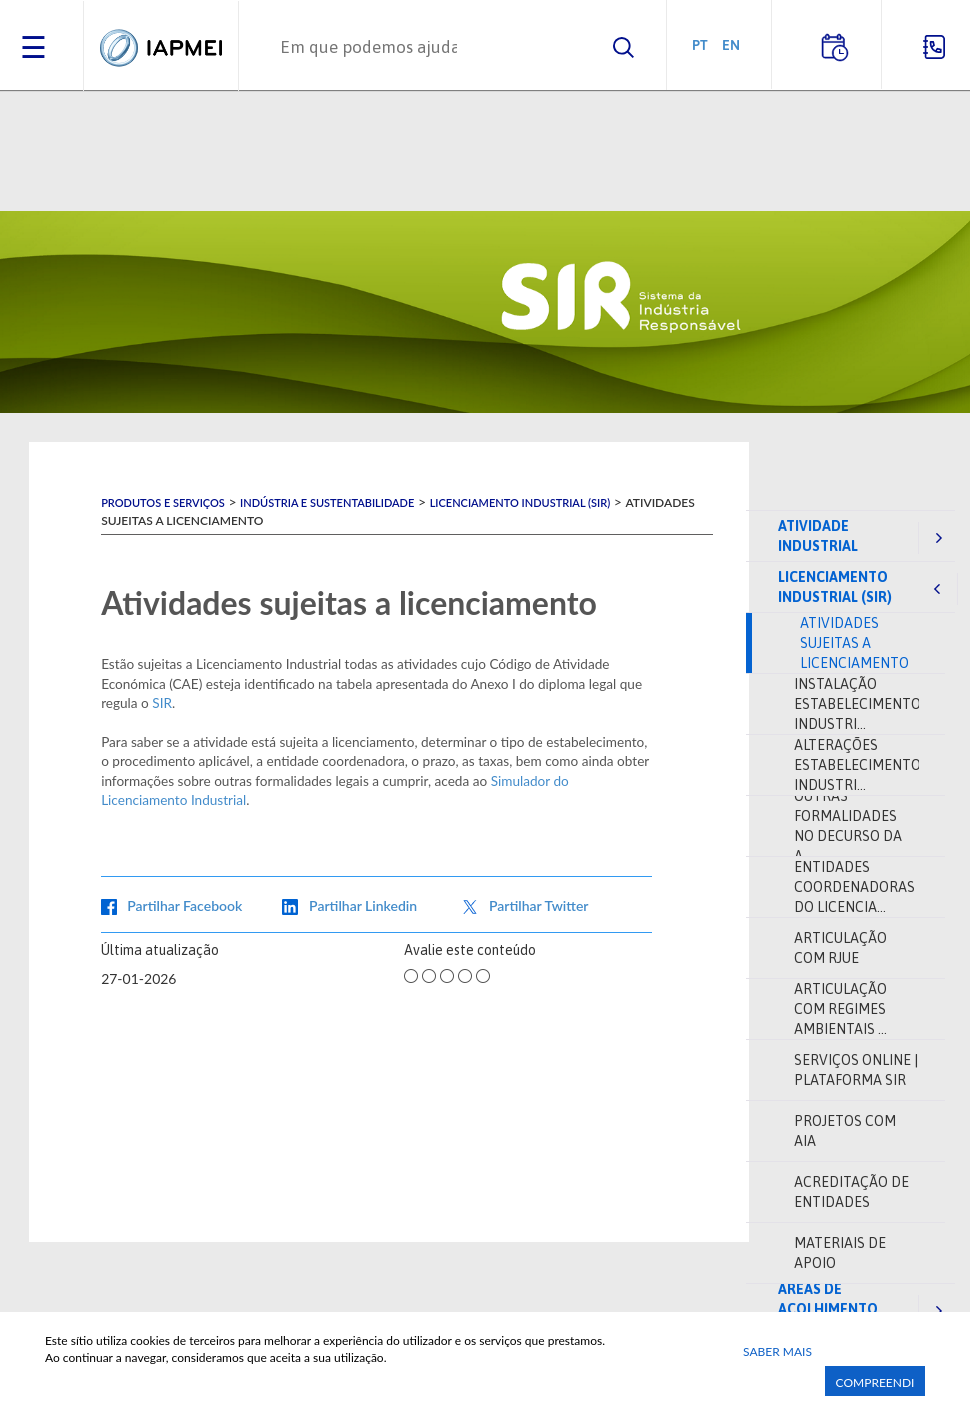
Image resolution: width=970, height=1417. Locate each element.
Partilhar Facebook (184, 905)
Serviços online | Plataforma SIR (856, 1070)
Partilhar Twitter (539, 905)
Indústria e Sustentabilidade (327, 502)
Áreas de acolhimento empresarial (828, 1309)
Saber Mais (777, 1351)
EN (731, 44)
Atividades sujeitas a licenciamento (854, 643)
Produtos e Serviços (163, 502)
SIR (162, 703)
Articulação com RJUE (840, 948)
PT (700, 44)
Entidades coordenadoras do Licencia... (854, 887)
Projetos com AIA (845, 1131)
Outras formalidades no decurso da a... (848, 826)
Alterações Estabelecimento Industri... (857, 765)
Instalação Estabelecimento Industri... (857, 704)
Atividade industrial (818, 536)
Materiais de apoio (840, 1253)
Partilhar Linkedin (363, 905)
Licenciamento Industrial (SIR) (835, 587)
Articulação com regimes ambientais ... (840, 1009)
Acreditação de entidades (851, 1192)
